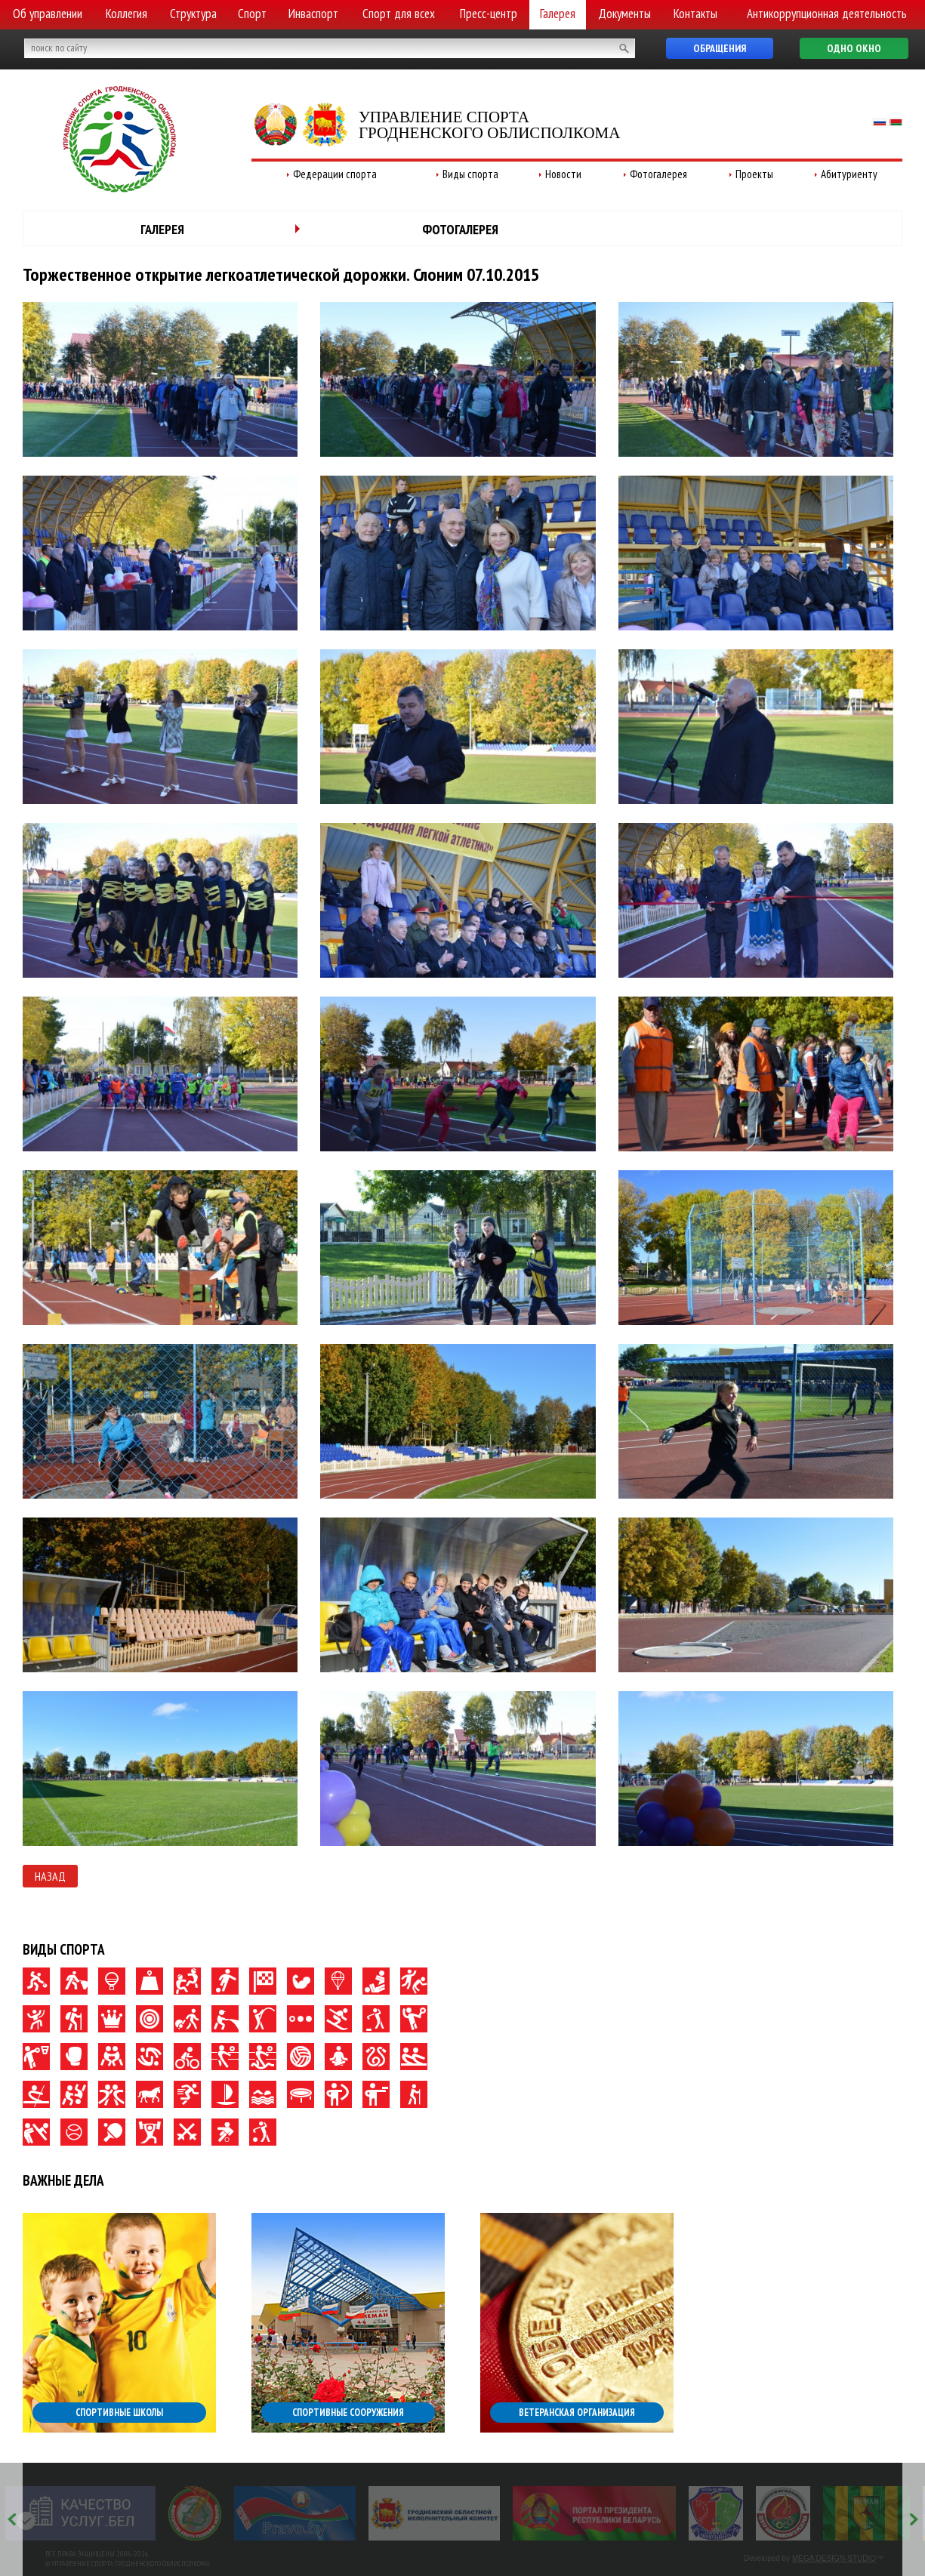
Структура (193, 13)
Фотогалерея (658, 174)
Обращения (719, 48)
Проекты (754, 174)
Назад (50, 1876)
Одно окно (854, 48)
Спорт (252, 13)
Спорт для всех (398, 13)
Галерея (557, 13)
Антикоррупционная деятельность (827, 13)
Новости (563, 174)
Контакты (695, 13)
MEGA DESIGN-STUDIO (834, 2558)
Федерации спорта (335, 174)
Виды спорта (470, 174)
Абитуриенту (849, 174)
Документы (624, 13)
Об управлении (47, 13)
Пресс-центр (488, 13)
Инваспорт (313, 13)
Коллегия (126, 13)
